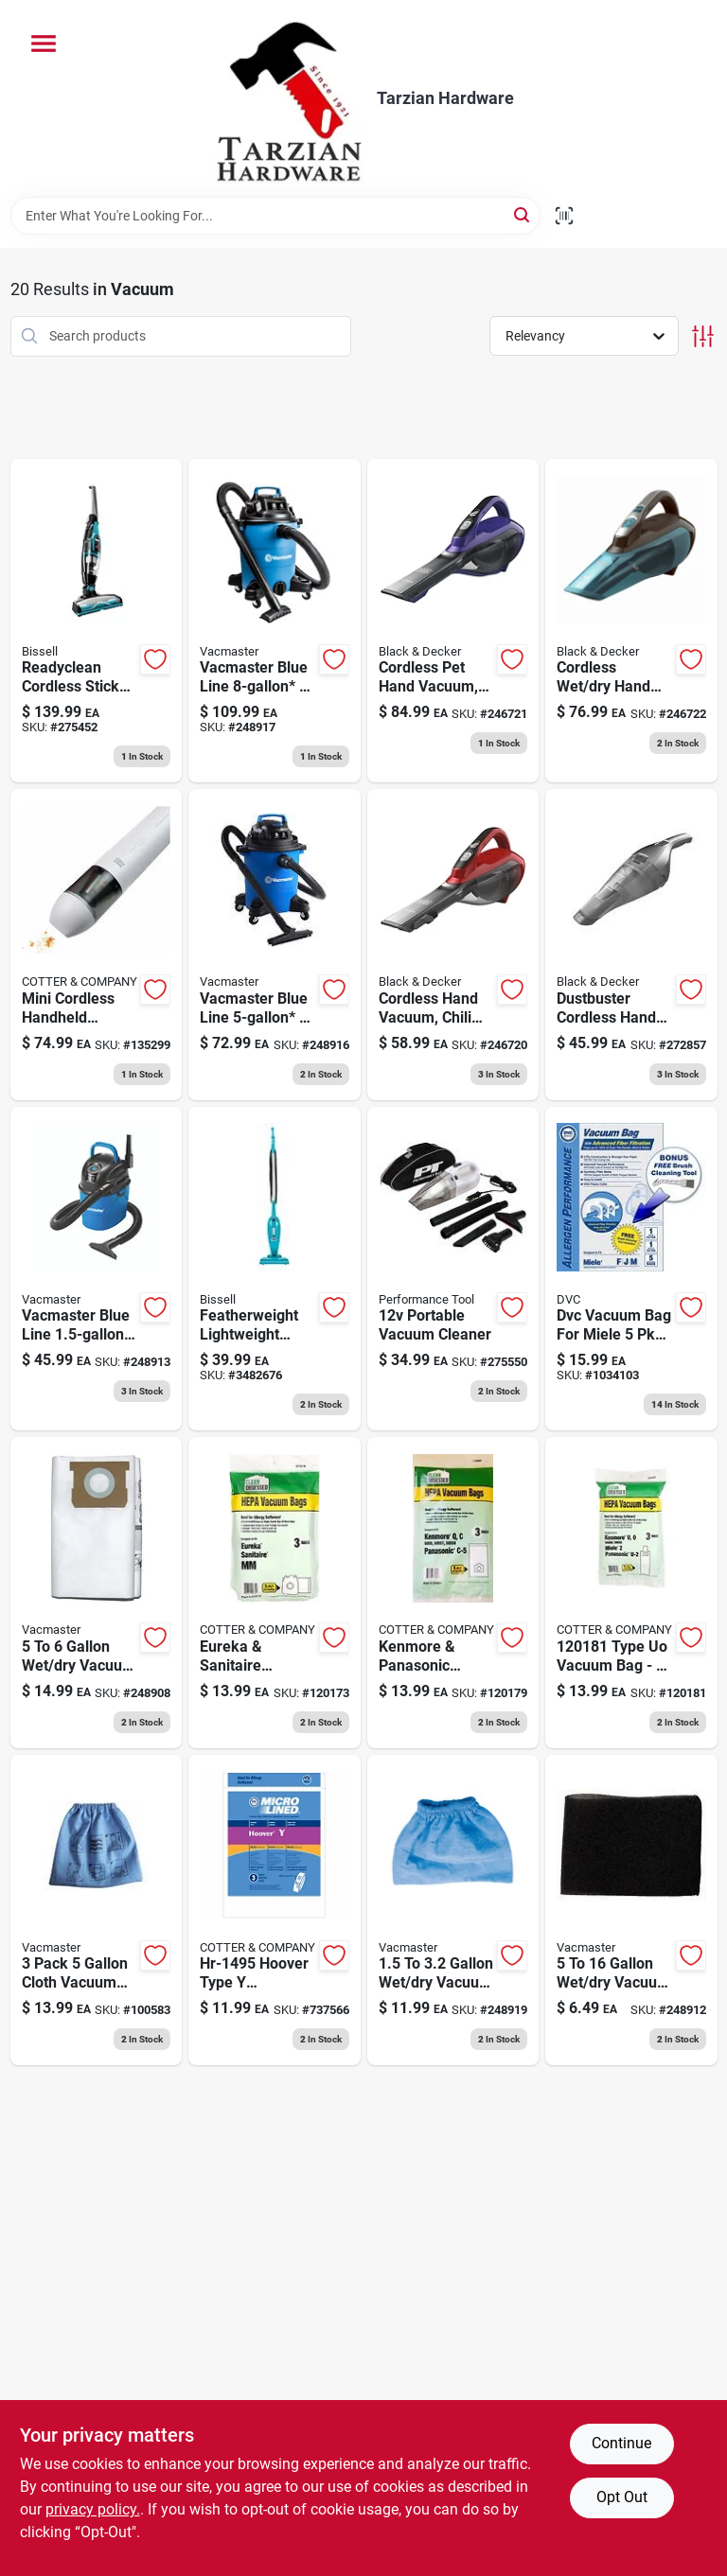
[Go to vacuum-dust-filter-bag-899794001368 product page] (96, 1592)
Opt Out (621, 2497)
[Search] (523, 214)
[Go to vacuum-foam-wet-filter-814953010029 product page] (631, 1910)
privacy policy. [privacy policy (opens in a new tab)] (92, 2509)
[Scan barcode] (564, 216)
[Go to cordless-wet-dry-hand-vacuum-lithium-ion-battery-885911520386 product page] (631, 621)
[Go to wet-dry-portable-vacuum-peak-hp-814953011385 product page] (96, 1269)
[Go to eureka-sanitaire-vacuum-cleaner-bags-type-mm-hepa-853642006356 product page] (274, 1592)
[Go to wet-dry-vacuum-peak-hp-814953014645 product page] (274, 621)
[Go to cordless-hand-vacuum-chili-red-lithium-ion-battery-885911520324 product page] (453, 944)
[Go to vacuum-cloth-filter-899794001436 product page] (453, 1910)
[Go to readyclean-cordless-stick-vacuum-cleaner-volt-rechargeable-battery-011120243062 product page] (96, 621)
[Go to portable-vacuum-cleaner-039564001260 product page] (453, 1269)
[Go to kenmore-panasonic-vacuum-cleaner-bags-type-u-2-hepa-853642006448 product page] (631, 1592)
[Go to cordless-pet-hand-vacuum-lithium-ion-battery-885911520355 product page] (453, 621)
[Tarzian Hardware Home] (288, 98)
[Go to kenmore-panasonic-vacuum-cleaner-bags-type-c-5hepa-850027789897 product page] (453, 1592)
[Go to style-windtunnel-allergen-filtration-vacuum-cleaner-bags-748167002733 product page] (274, 1910)
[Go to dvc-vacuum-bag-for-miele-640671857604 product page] (631, 1269)
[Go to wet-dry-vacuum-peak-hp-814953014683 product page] (274, 944)
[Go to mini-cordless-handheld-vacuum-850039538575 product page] (96, 944)
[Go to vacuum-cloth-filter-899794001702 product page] (96, 1910)
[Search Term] (275, 216)
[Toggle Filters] (703, 336)
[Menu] (43, 43)
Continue (621, 2443)
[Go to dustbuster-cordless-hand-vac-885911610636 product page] (631, 944)
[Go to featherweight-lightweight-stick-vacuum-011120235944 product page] (274, 1269)
